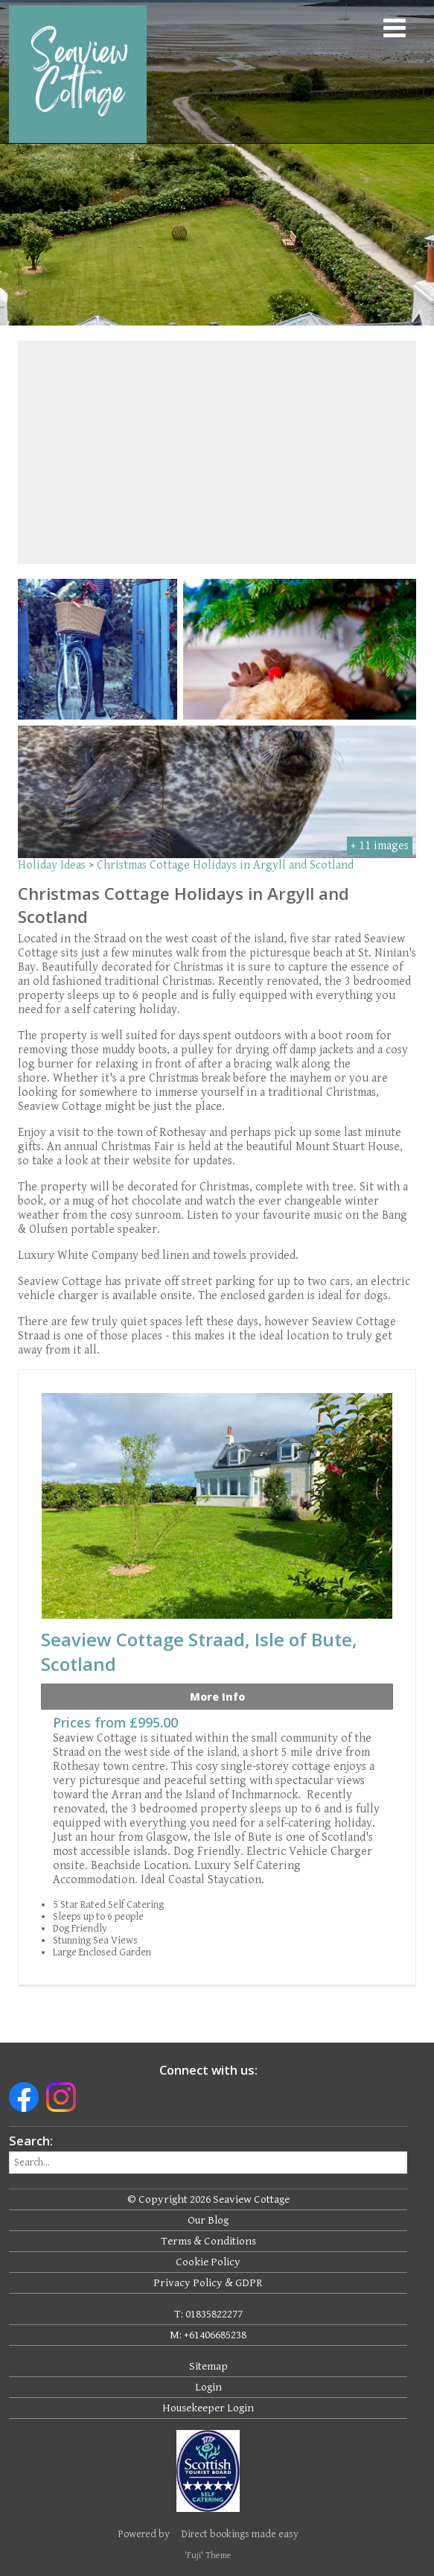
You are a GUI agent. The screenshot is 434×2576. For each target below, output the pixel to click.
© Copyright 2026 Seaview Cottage (208, 2199)
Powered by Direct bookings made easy (208, 2534)
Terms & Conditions (208, 2241)
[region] (217, 452)
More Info (217, 1697)
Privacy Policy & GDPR (208, 2283)
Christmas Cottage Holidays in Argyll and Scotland (225, 865)
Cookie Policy (208, 2262)
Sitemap (208, 2366)
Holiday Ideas (52, 865)
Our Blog (208, 2220)
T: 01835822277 (208, 2314)
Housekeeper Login (208, 2408)
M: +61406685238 (208, 2335)
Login (208, 2387)
